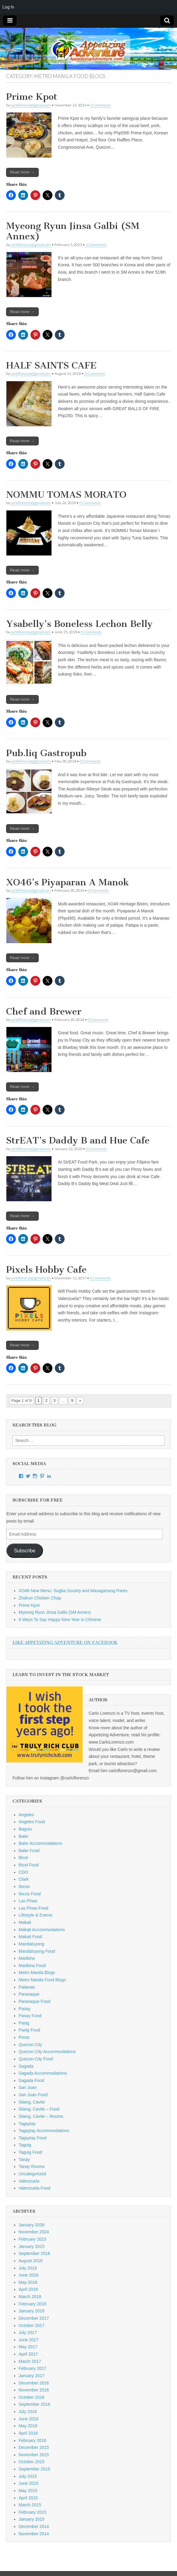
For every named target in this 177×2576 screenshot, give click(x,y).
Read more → (22, 172)
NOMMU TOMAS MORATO (66, 494)
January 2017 (31, 2375)
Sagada (26, 2066)
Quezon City (30, 2044)
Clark (24, 1879)
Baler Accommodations (40, 1843)
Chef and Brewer (43, 1011)
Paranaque (29, 1994)
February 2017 (32, 2368)
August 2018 (31, 2260)
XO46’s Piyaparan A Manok (67, 882)
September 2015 (34, 2469)
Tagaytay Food (33, 2137)
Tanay (24, 2159)
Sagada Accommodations (43, 2073)
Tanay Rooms (32, 2166)
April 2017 (28, 2354)
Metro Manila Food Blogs (42, 1979)
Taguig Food (30, 2152)
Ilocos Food (30, 1893)
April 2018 (28, 2289)
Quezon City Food (36, 2058)
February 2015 (32, 2512)
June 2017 (28, 2339)
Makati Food (30, 1936)
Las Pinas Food (33, 1908)
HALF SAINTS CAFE (51, 365)
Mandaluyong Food (37, 1951)
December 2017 (34, 2318)
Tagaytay (27, 2123)
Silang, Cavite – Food (39, 2109)
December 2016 (34, 2383)
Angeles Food (32, 1821)
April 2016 (28, 2433)
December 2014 (34, 2526)
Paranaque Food (34, 2001)
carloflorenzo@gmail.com (31, 105)
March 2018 (30, 2296)
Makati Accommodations (42, 1929)
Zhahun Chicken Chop (40, 1598)
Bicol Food (29, 1864)
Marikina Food (32, 1965)
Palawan (27, 1987)
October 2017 (31, 2325)
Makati (25, 1922)
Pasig (24, 2023)
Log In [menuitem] (8, 7)
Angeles (26, 1814)
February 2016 (32, 2440)
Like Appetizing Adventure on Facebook (65, 1642)
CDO (23, 1872)
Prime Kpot (31, 96)
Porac (24, 2037)
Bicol (23, 1857)
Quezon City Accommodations (47, 2051)
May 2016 (28, 2425)
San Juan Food (33, 2094)
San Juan (28, 2087)
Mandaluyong (31, 1944)
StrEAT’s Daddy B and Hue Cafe (78, 1140)
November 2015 (34, 2454)
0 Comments (100, 105)
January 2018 (31, 2310)
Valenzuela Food (34, 2188)
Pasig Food (29, 2030)
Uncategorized (32, 2173)
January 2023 (31, 2246)
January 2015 (31, 2519)
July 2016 (28, 2411)
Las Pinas (28, 1900)
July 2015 (28, 2476)
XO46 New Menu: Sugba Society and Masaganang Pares (73, 1590)
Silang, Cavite (32, 2102)
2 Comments (96, 244)
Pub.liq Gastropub (46, 753)
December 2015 (34, 2447)
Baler (24, 1836)
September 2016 (34, 2404)
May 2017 (28, 2346)
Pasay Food (30, 2015)
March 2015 (30, 2504)
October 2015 (31, 2461)
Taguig (25, 2144)
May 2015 (28, 2490)
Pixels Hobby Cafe (46, 1269)
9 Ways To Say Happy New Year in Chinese (60, 1619)
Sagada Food (31, 2080)
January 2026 (31, 2224)
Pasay (24, 2008)
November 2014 (34, 2533)
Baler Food (29, 1850)
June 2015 (28, 2483)
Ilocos (24, 1886)
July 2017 (28, 2332)
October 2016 (31, 2397)
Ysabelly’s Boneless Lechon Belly (79, 623)
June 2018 (28, 2275)
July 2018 (28, 2268)
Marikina (27, 1958)
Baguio (25, 1829)
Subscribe (24, 1550)
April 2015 (28, 2497)
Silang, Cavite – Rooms (41, 2116)
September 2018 (34, 2253)
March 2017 (30, 2361)
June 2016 (28, 2418)
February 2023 (32, 2239)
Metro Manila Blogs (37, 1972)
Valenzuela (29, 2181)
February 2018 (32, 2303)
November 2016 (34, 2390)
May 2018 (28, 2282)
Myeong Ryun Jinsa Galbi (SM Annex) (73, 231)
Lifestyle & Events (35, 1915)
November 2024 (34, 2231)
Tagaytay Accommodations (44, 2130)
